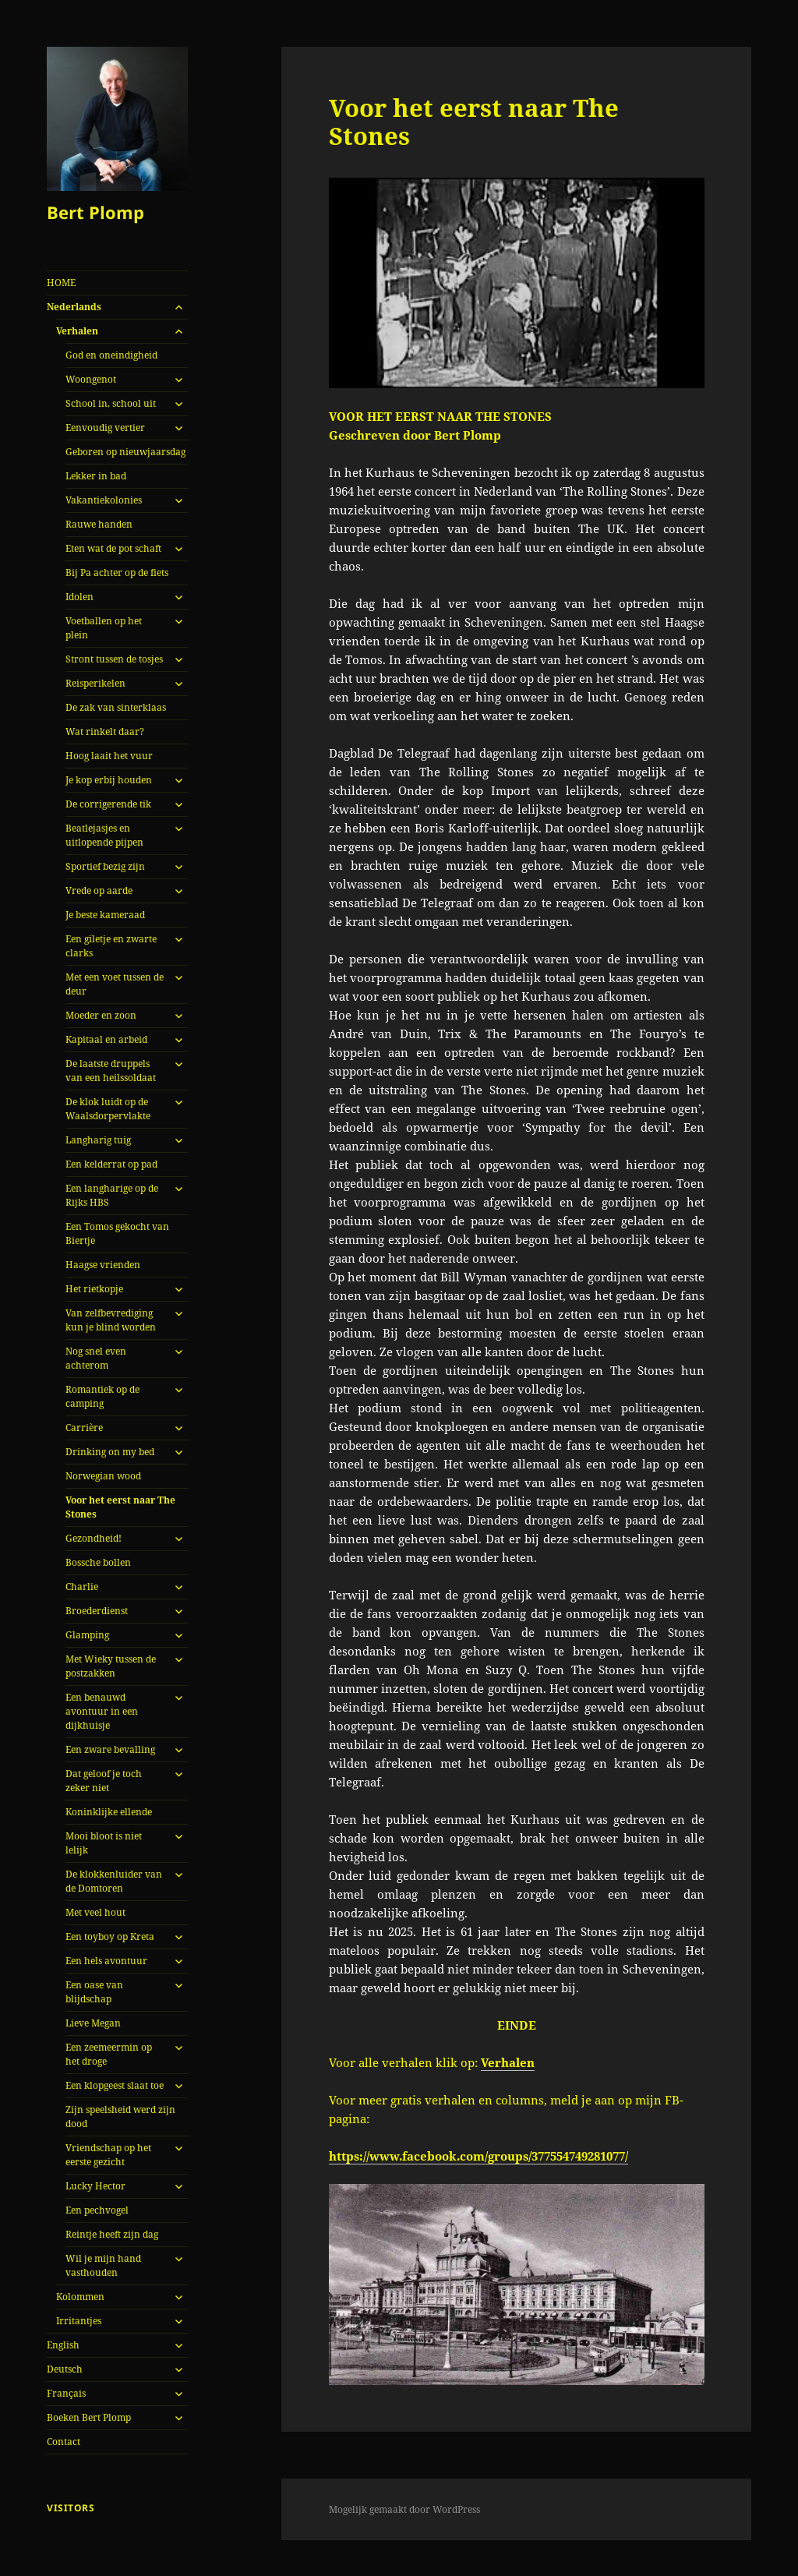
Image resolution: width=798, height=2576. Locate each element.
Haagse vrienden (102, 1264)
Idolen (79, 596)
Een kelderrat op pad (111, 1164)
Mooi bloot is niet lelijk (103, 1843)
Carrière (84, 1427)
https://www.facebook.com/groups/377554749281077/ (478, 2156)
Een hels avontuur (106, 1960)
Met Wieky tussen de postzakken (110, 1666)
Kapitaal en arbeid (106, 1039)
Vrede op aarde (98, 890)
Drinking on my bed (109, 1451)
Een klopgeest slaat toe (114, 2085)
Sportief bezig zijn (105, 866)
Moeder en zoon (100, 1015)
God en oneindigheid (111, 355)
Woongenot (90, 379)
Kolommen (80, 2296)
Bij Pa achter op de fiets (116, 572)
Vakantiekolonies (103, 500)
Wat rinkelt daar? (104, 731)
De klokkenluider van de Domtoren (113, 1881)
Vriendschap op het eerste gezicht (108, 2154)
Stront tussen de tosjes (114, 659)
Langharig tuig (98, 1140)
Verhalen (77, 330)
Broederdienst (96, 1610)
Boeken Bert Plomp (89, 2417)
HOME (61, 282)
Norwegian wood (103, 1475)
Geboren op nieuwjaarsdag (125, 451)
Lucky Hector (95, 2186)
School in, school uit (110, 403)
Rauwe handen (98, 524)
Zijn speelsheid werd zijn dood (120, 2116)
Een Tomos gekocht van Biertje (117, 1233)
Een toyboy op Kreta (109, 1936)
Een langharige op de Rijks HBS (111, 1195)
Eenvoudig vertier (105, 427)
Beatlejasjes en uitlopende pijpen (104, 835)
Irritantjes (78, 2320)
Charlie (81, 1586)
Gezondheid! (93, 1538)
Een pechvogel (97, 2210)
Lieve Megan (93, 2023)
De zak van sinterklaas (115, 707)
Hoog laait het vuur (109, 755)
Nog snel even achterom (95, 1358)
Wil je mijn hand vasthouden (103, 2265)
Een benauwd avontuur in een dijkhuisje (101, 1711)
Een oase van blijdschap (94, 1991)
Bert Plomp (95, 212)
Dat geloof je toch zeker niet (103, 1780)
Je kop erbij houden (108, 779)
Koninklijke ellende (108, 1811)
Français (66, 2393)
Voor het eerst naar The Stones (120, 1507)
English (63, 2345)
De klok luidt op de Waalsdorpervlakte (107, 1108)
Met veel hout (95, 1912)
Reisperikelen (95, 683)
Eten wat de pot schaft (113, 548)
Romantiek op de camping (102, 1396)
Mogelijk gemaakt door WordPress (404, 2509)
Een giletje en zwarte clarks (111, 945)
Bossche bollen (98, 1562)
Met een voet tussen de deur (114, 984)
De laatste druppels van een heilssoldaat (110, 1070)
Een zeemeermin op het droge (108, 2054)
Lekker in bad (95, 475)
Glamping (87, 1634)
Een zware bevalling (110, 1749)
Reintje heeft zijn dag (111, 2234)
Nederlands (74, 306)
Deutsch (65, 2369)
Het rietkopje (94, 1288)
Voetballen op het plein (103, 627)
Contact (63, 2441)
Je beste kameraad (105, 914)
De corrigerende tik (108, 804)
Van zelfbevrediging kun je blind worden (110, 1320)
